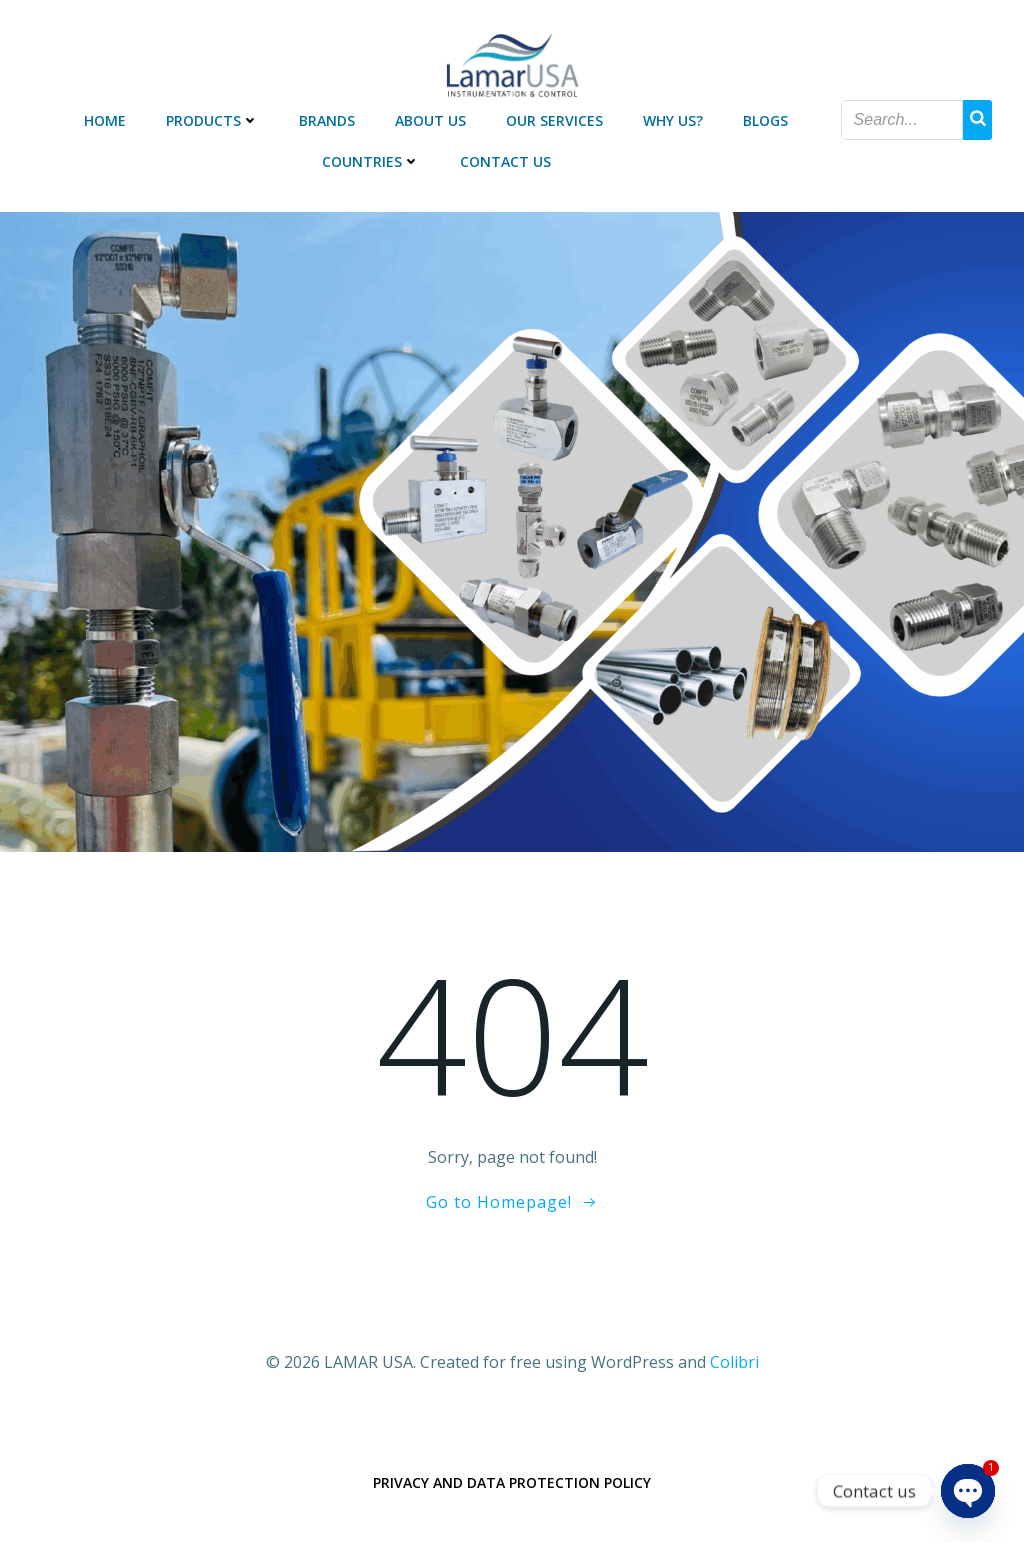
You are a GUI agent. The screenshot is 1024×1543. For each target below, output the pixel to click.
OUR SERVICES (554, 120)
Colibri (734, 1362)
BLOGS (765, 120)
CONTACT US (505, 161)
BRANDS (327, 120)
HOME (105, 120)
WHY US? (673, 120)
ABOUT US (430, 120)
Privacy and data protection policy (512, 1482)
